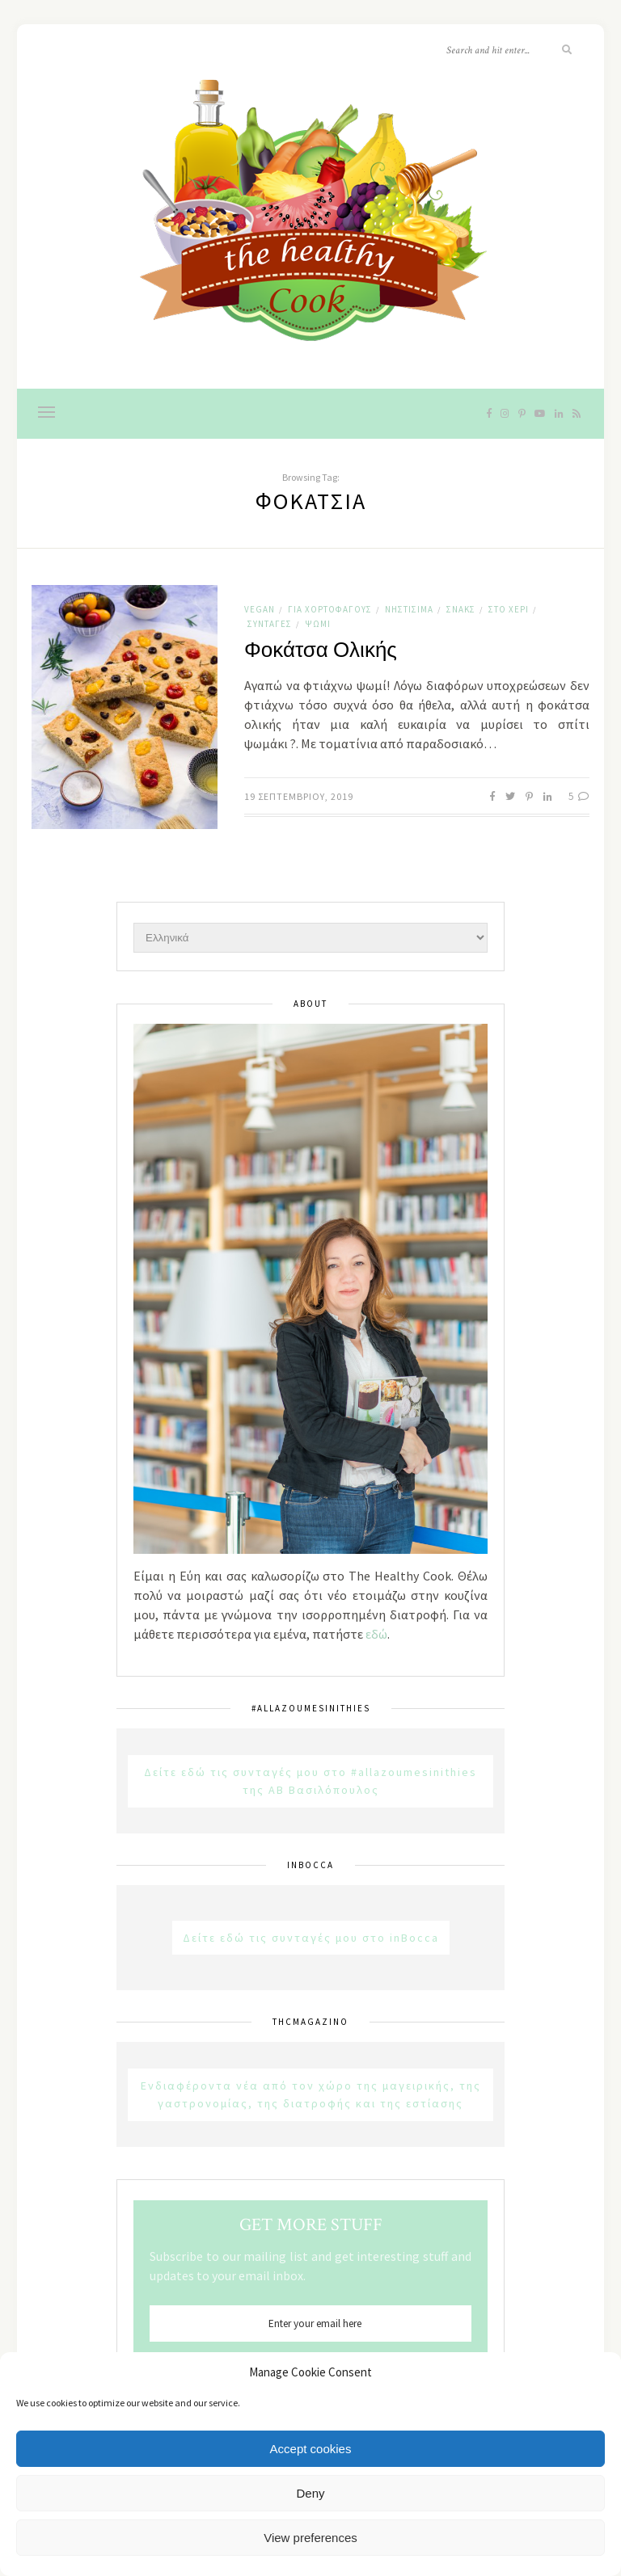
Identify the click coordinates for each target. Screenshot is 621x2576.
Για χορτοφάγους (330, 609)
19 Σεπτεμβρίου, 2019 (298, 796)
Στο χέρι (508, 609)
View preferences (310, 2537)
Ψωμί (318, 623)
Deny (310, 2493)
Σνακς (460, 609)
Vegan (259, 609)
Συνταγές (269, 623)
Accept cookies (311, 2449)
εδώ (376, 1634)
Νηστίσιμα (409, 609)
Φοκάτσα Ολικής (320, 650)
